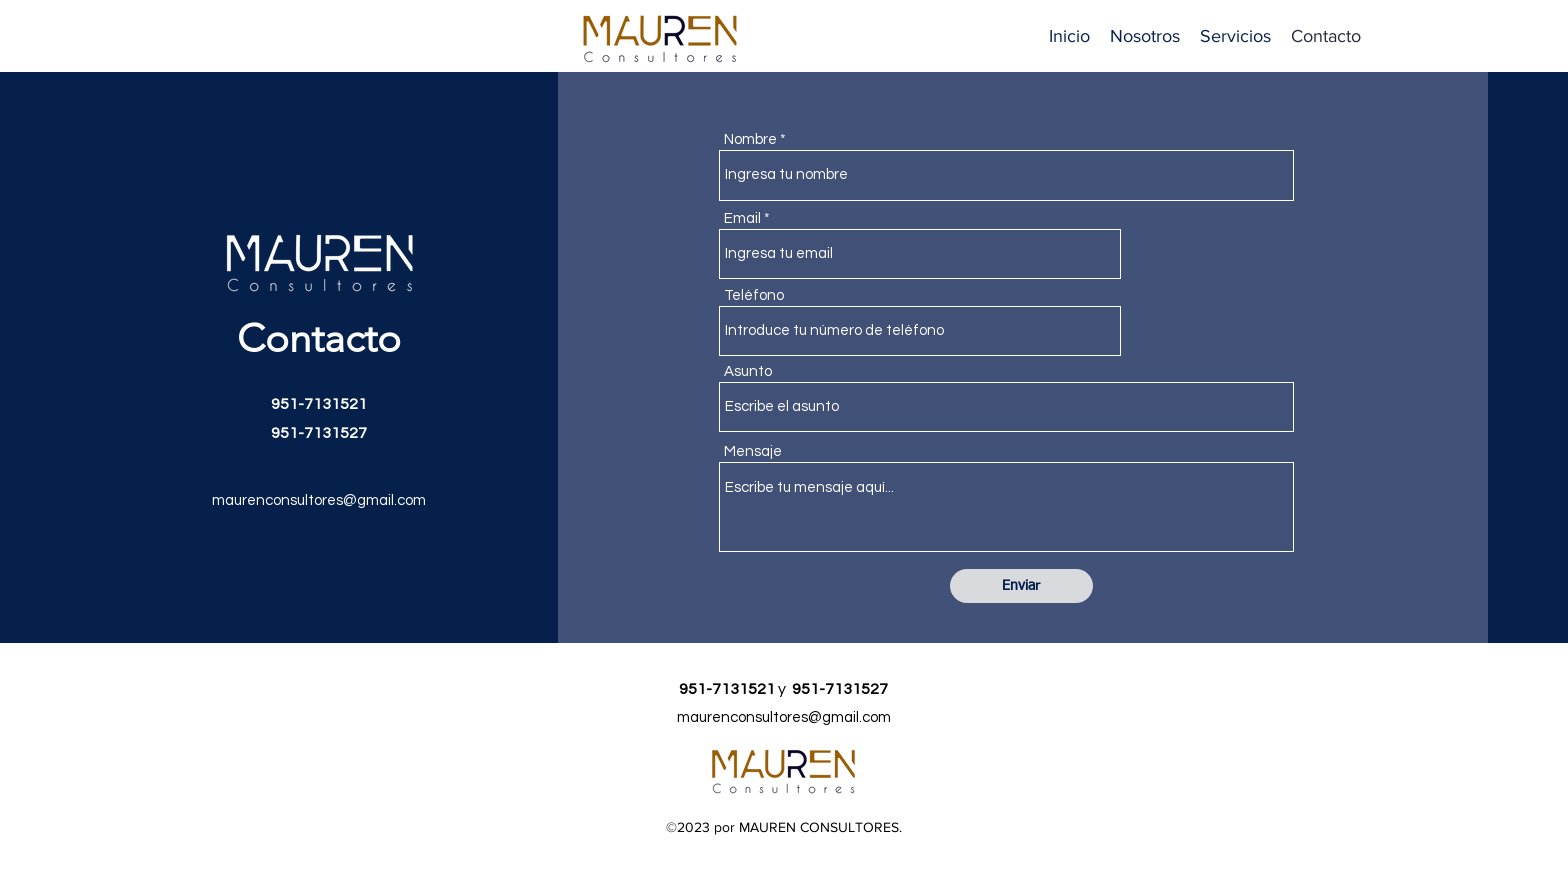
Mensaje (753, 451)
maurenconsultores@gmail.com (319, 500)
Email (742, 218)
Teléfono (754, 295)
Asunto (748, 371)
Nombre (750, 139)
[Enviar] (1021, 586)
